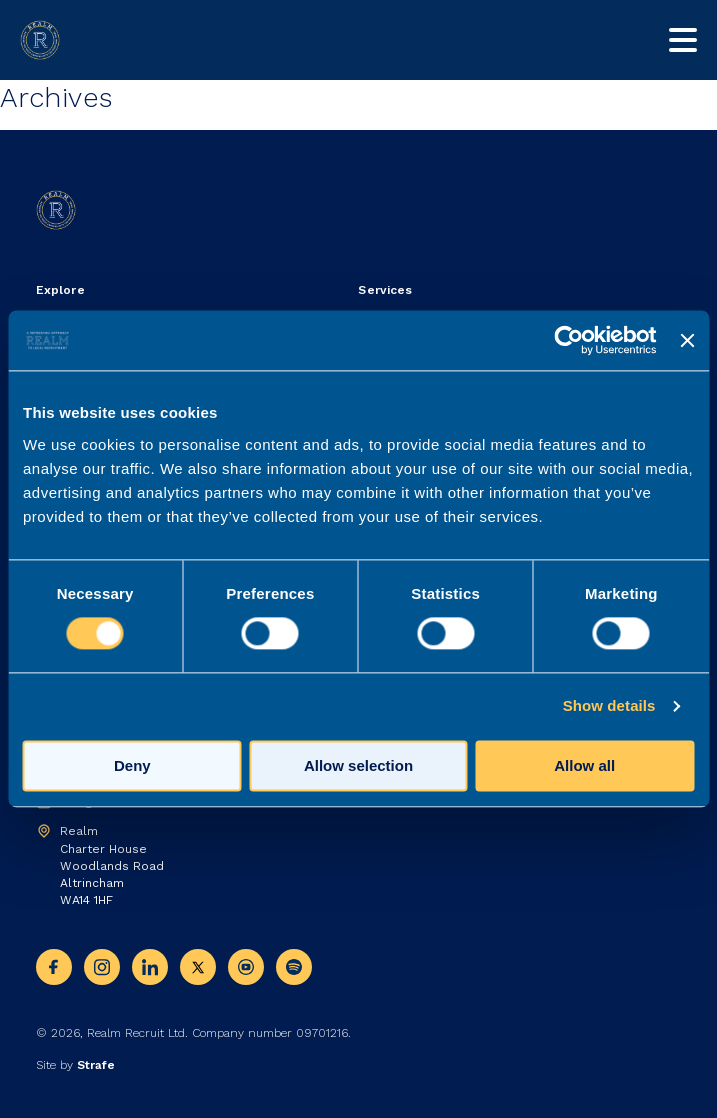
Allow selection (358, 766)
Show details (609, 706)
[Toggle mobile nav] (683, 40)
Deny (132, 766)
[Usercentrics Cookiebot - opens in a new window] (569, 340)
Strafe (96, 1065)
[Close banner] (687, 340)
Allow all (584, 766)
